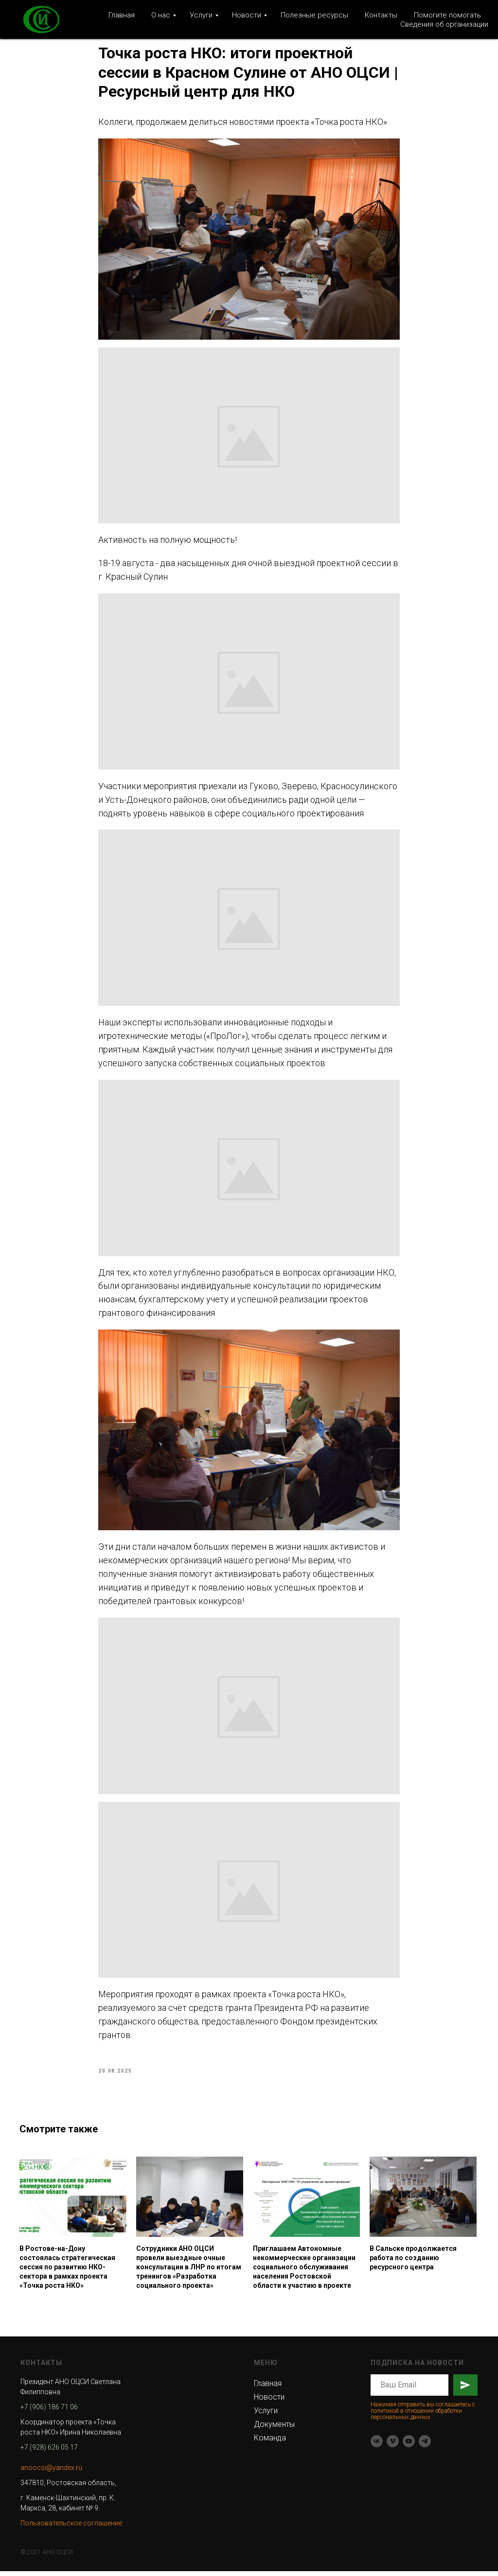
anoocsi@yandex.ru (51, 2472)
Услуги (201, 15)
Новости (246, 15)
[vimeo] (393, 2446)
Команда (270, 2442)
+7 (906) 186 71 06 (49, 2411)
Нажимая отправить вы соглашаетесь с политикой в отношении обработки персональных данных (423, 2415)
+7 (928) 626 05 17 (49, 2451)
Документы (274, 2428)
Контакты (381, 15)
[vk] (377, 2446)
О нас (160, 15)
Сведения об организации (444, 24)
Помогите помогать (447, 15)
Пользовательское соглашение (71, 2527)
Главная (121, 15)
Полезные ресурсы (314, 15)
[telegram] (425, 2446)
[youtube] (409, 2446)
